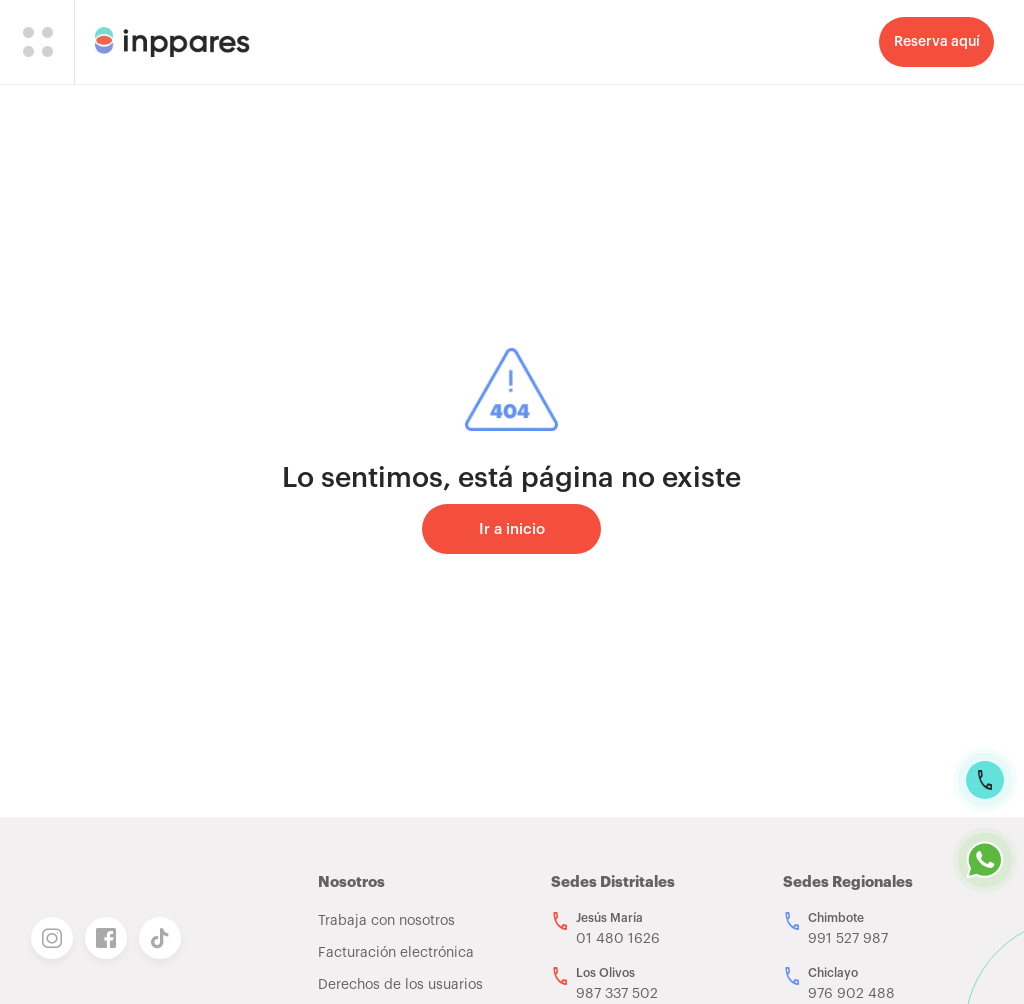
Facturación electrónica (396, 953)
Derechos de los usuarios (400, 985)
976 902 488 (851, 994)
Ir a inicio (512, 529)
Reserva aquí (937, 42)
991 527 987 (848, 939)
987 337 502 (617, 994)
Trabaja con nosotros (386, 921)
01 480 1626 (618, 939)
